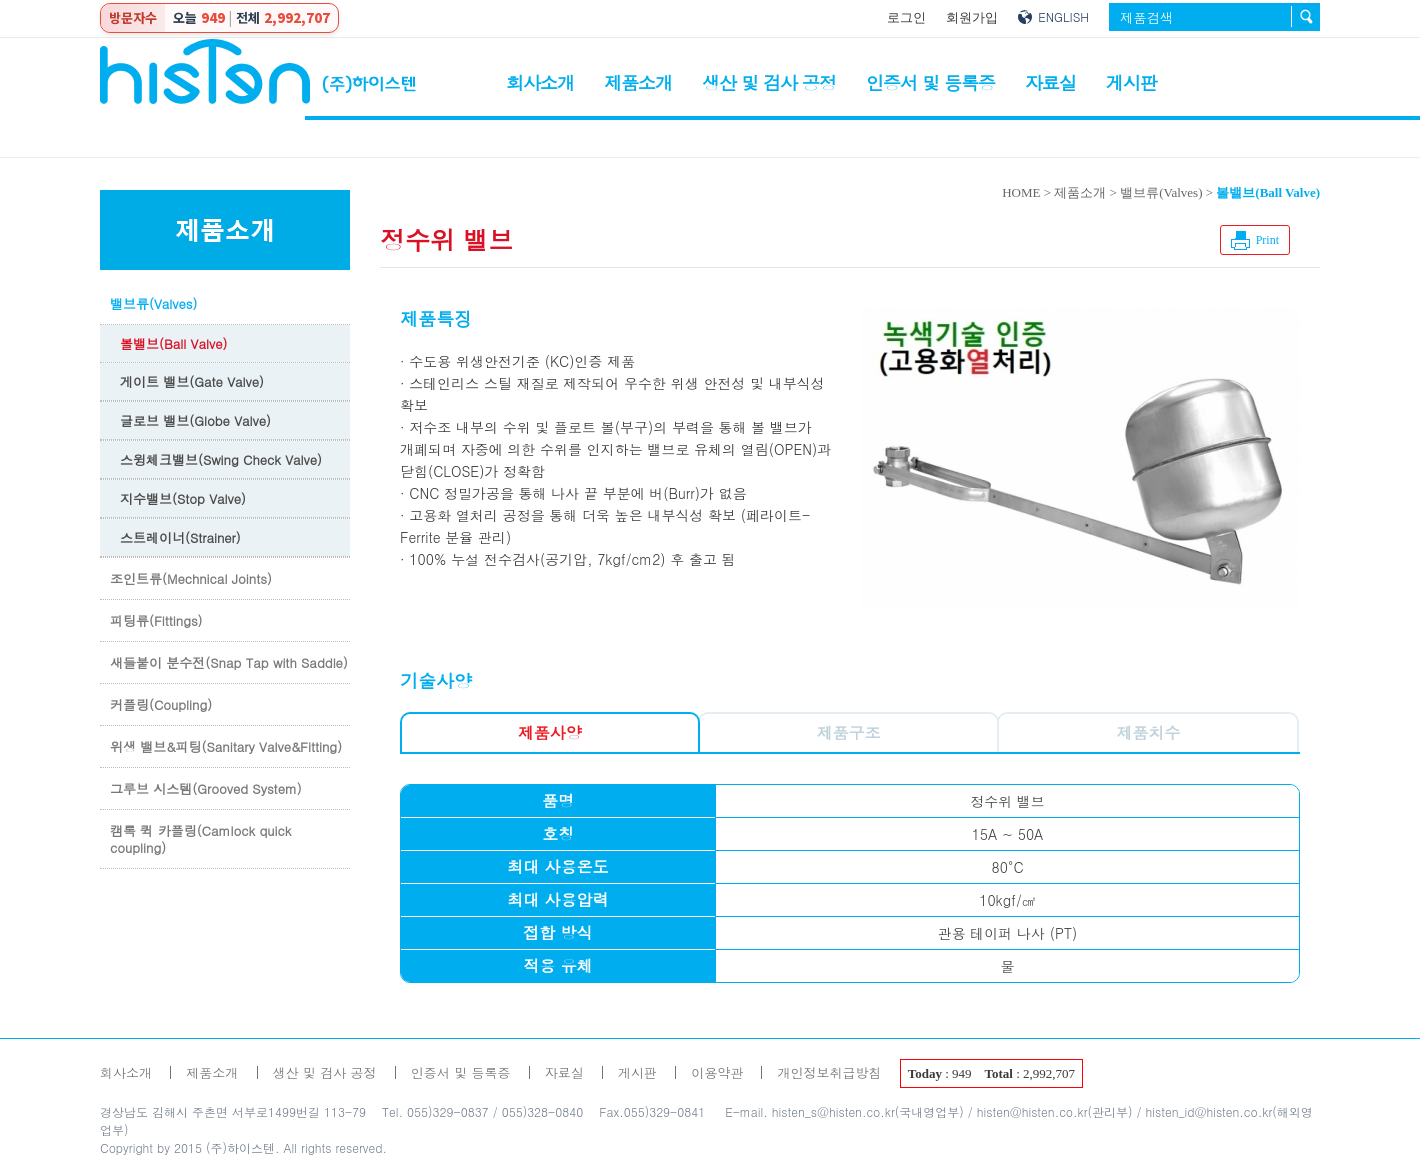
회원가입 (972, 17)
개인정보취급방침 (829, 1072)
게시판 (1131, 82)
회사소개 (540, 82)
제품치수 (1148, 732)
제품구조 (849, 732)
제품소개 (638, 82)
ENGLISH (1063, 16)
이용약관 (717, 1072)
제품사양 (550, 732)
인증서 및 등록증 (930, 82)
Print (1267, 240)
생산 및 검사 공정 (769, 82)
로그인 (906, 17)
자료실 (1050, 82)
